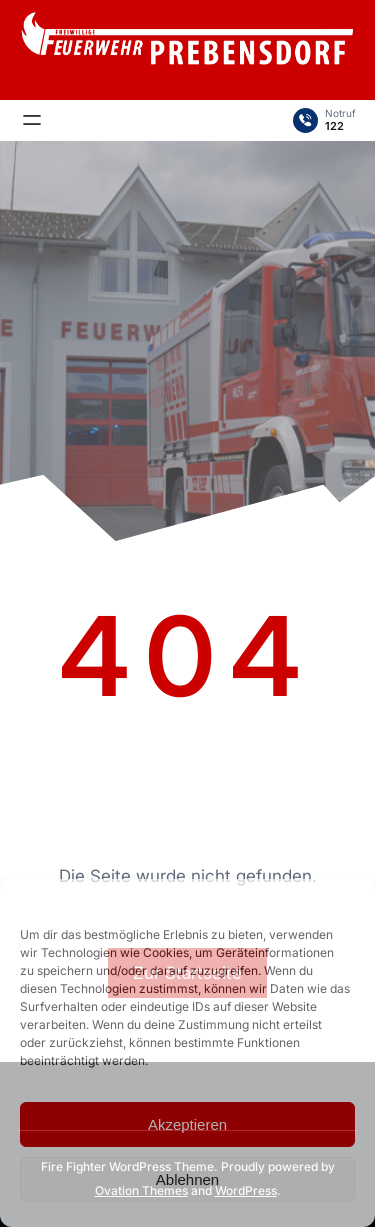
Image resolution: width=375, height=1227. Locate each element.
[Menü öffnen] (32, 120)
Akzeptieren (187, 1124)
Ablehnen (187, 1179)
